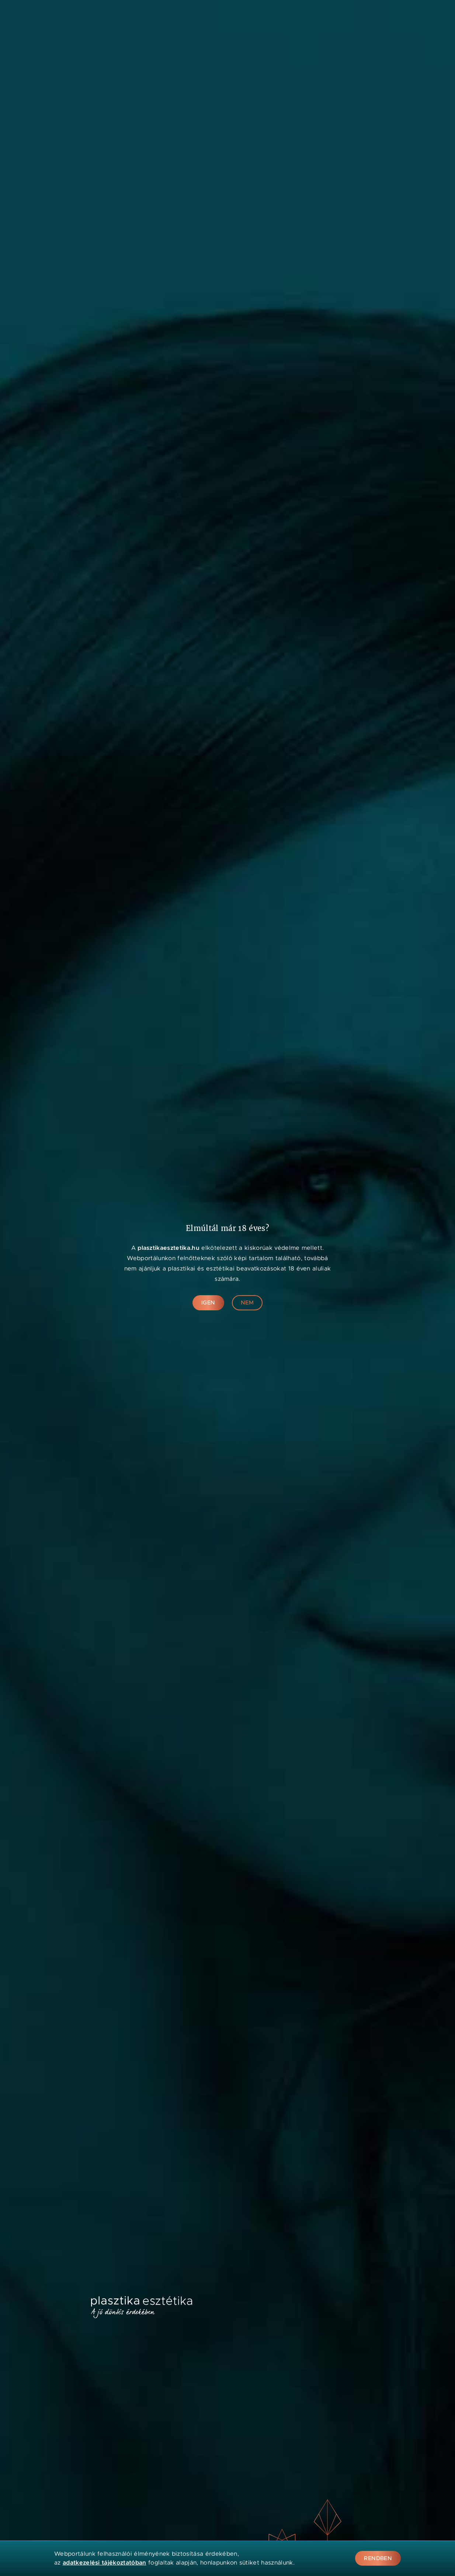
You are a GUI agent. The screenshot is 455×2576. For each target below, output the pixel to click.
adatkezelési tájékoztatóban (104, 2562)
